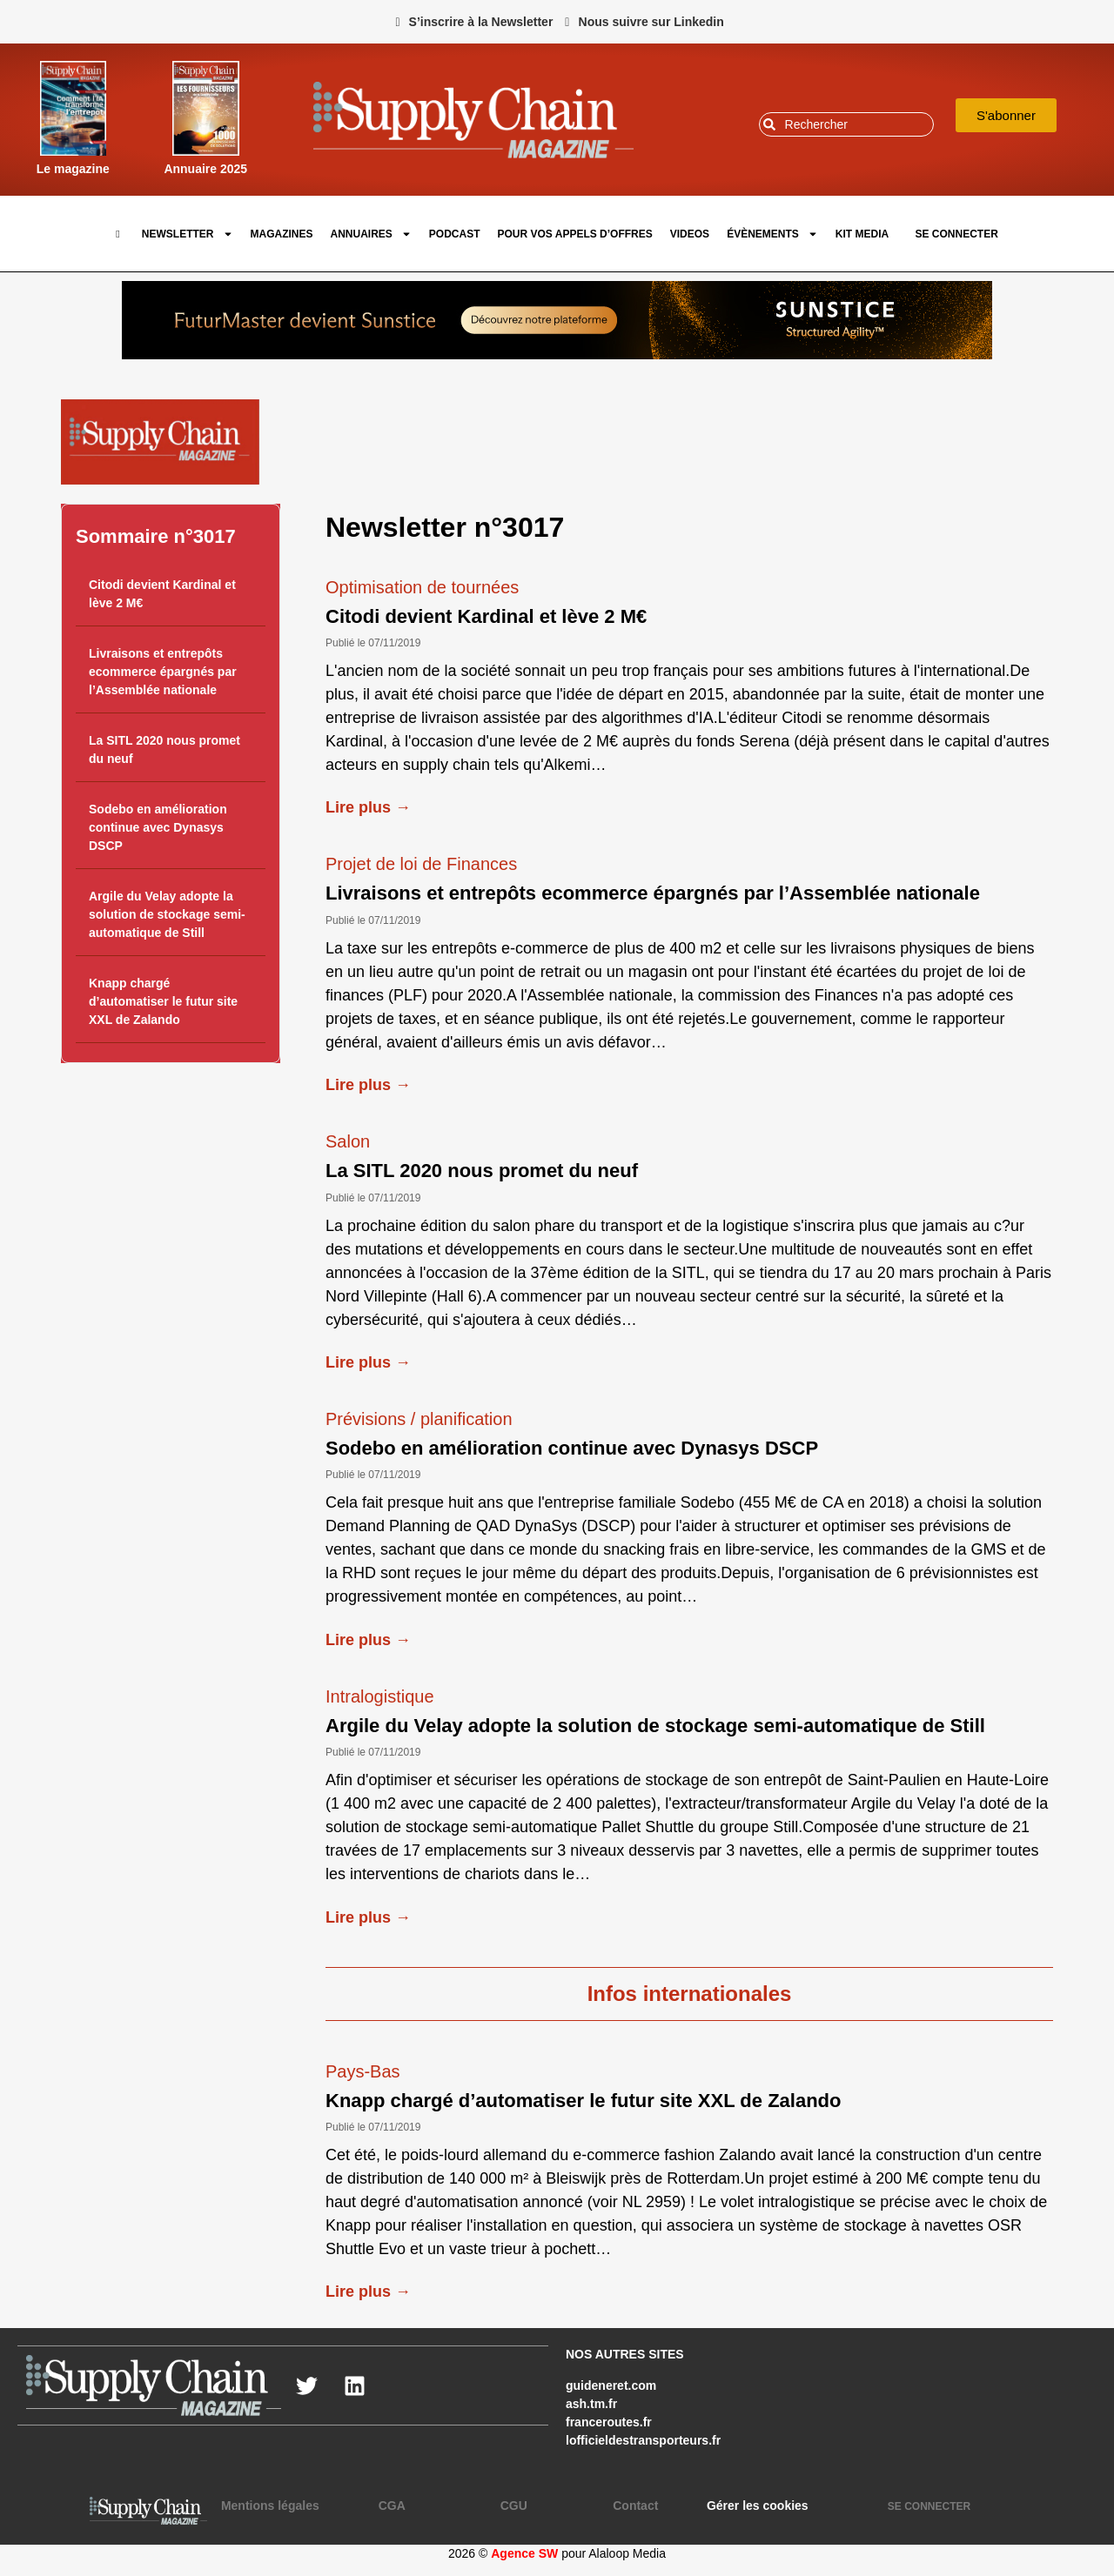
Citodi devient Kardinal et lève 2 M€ (486, 616)
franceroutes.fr (609, 2422)
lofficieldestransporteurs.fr (643, 2440)
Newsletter (187, 234)
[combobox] (846, 124)
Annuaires (371, 234)
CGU (513, 2505)
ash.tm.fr (591, 2404)
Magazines (282, 234)
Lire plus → (368, 807)
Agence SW (524, 2553)
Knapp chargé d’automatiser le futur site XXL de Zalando (163, 1001)
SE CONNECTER (956, 234)
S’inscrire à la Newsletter (481, 22)
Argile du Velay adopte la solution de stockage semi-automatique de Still (167, 914)
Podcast (454, 234)
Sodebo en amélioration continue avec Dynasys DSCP (158, 827)
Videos (689, 234)
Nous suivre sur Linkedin (651, 22)
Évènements (772, 234)
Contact (635, 2505)
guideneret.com (611, 2385)
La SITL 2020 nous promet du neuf (481, 1170)
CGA (392, 2505)
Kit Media (862, 234)
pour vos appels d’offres (575, 234)
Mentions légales (270, 2505)
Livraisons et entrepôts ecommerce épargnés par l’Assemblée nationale (163, 671)
